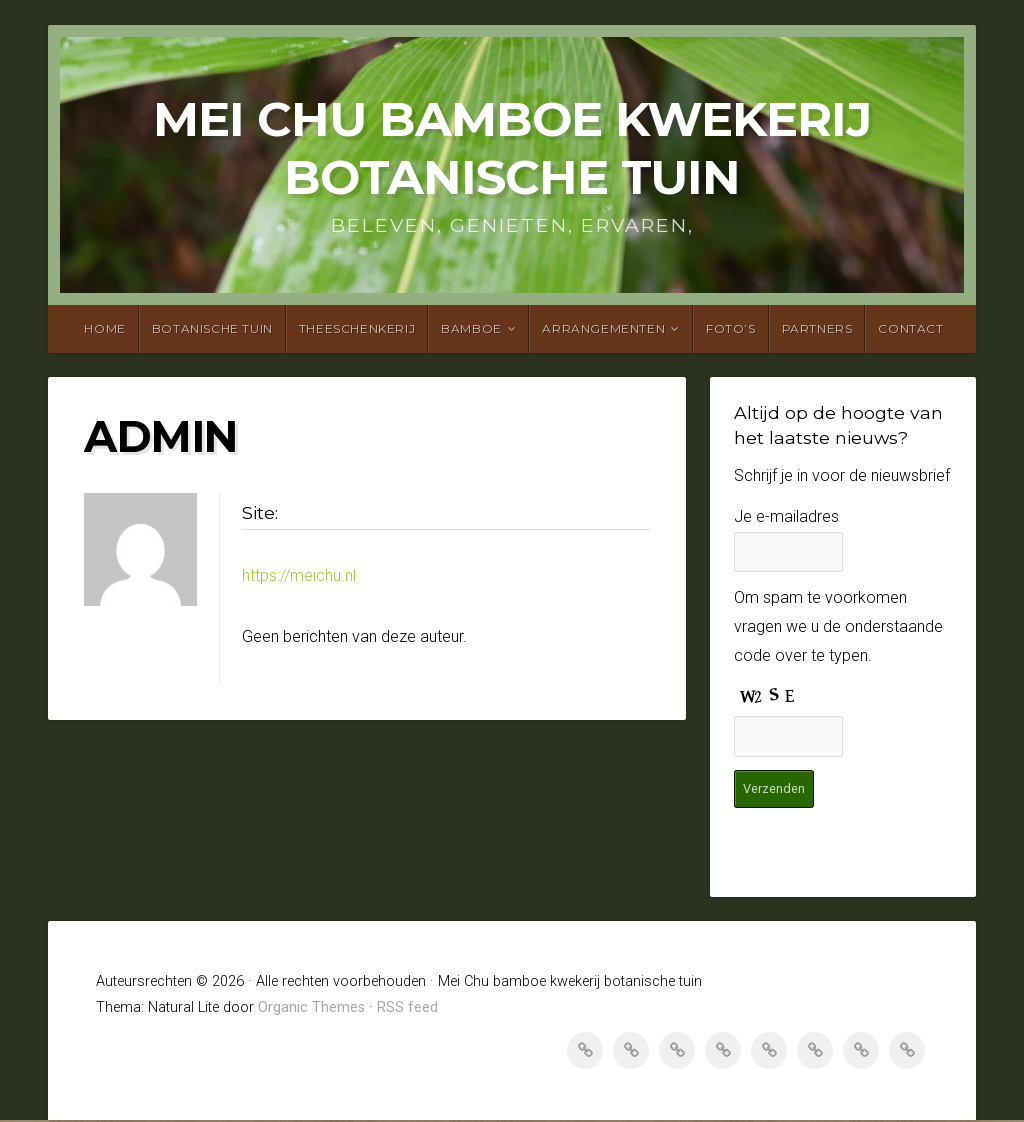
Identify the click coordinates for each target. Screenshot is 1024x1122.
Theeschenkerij (357, 328)
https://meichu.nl (299, 575)
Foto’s (731, 328)
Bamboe (471, 328)
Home (104, 328)
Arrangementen (603, 328)
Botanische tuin (212, 328)
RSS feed (407, 1009)
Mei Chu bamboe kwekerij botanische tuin (512, 148)
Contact (910, 328)
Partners (817, 328)
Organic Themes (311, 1009)
